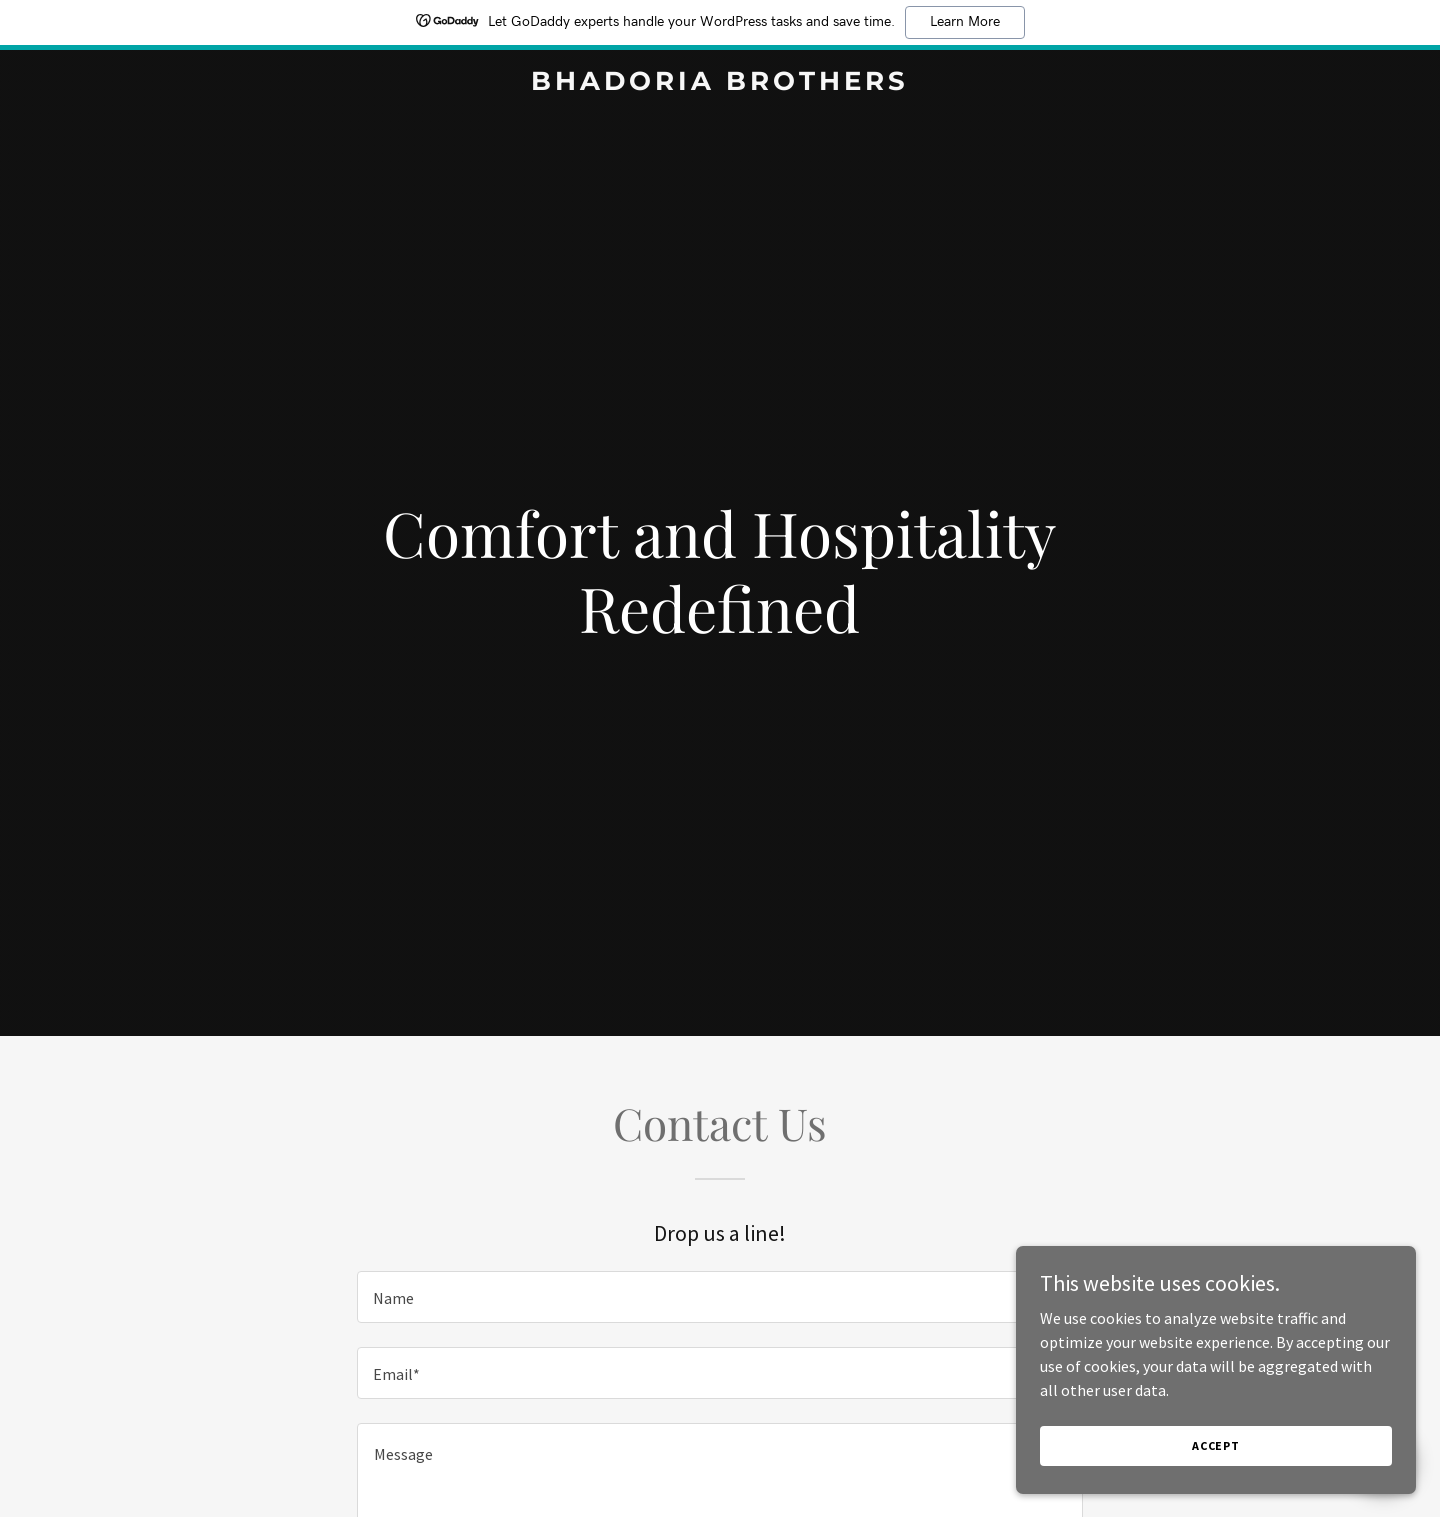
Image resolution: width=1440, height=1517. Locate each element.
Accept (1216, 1445)
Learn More (965, 22)
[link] (720, 84)
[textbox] (719, 1297)
